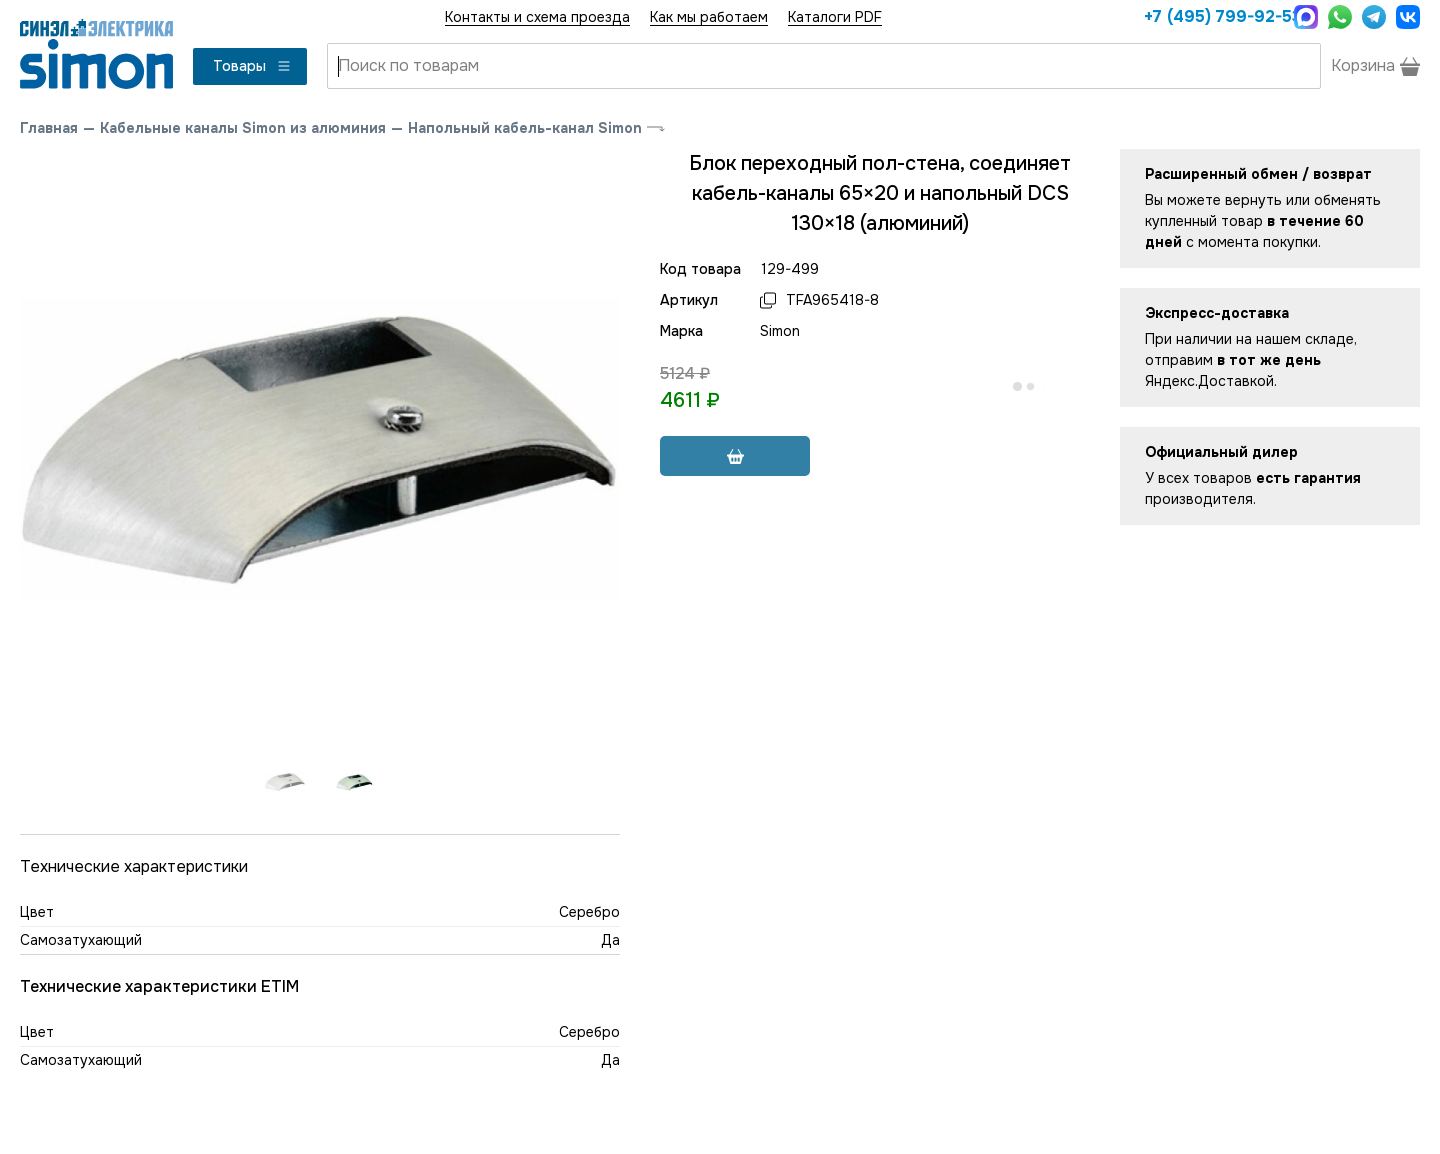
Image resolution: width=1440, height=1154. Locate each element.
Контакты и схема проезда (537, 17)
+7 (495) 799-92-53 (1214, 16)
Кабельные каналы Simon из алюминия (243, 128)
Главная (49, 128)
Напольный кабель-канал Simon (525, 128)
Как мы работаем (709, 17)
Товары (252, 66)
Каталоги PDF (835, 17)
